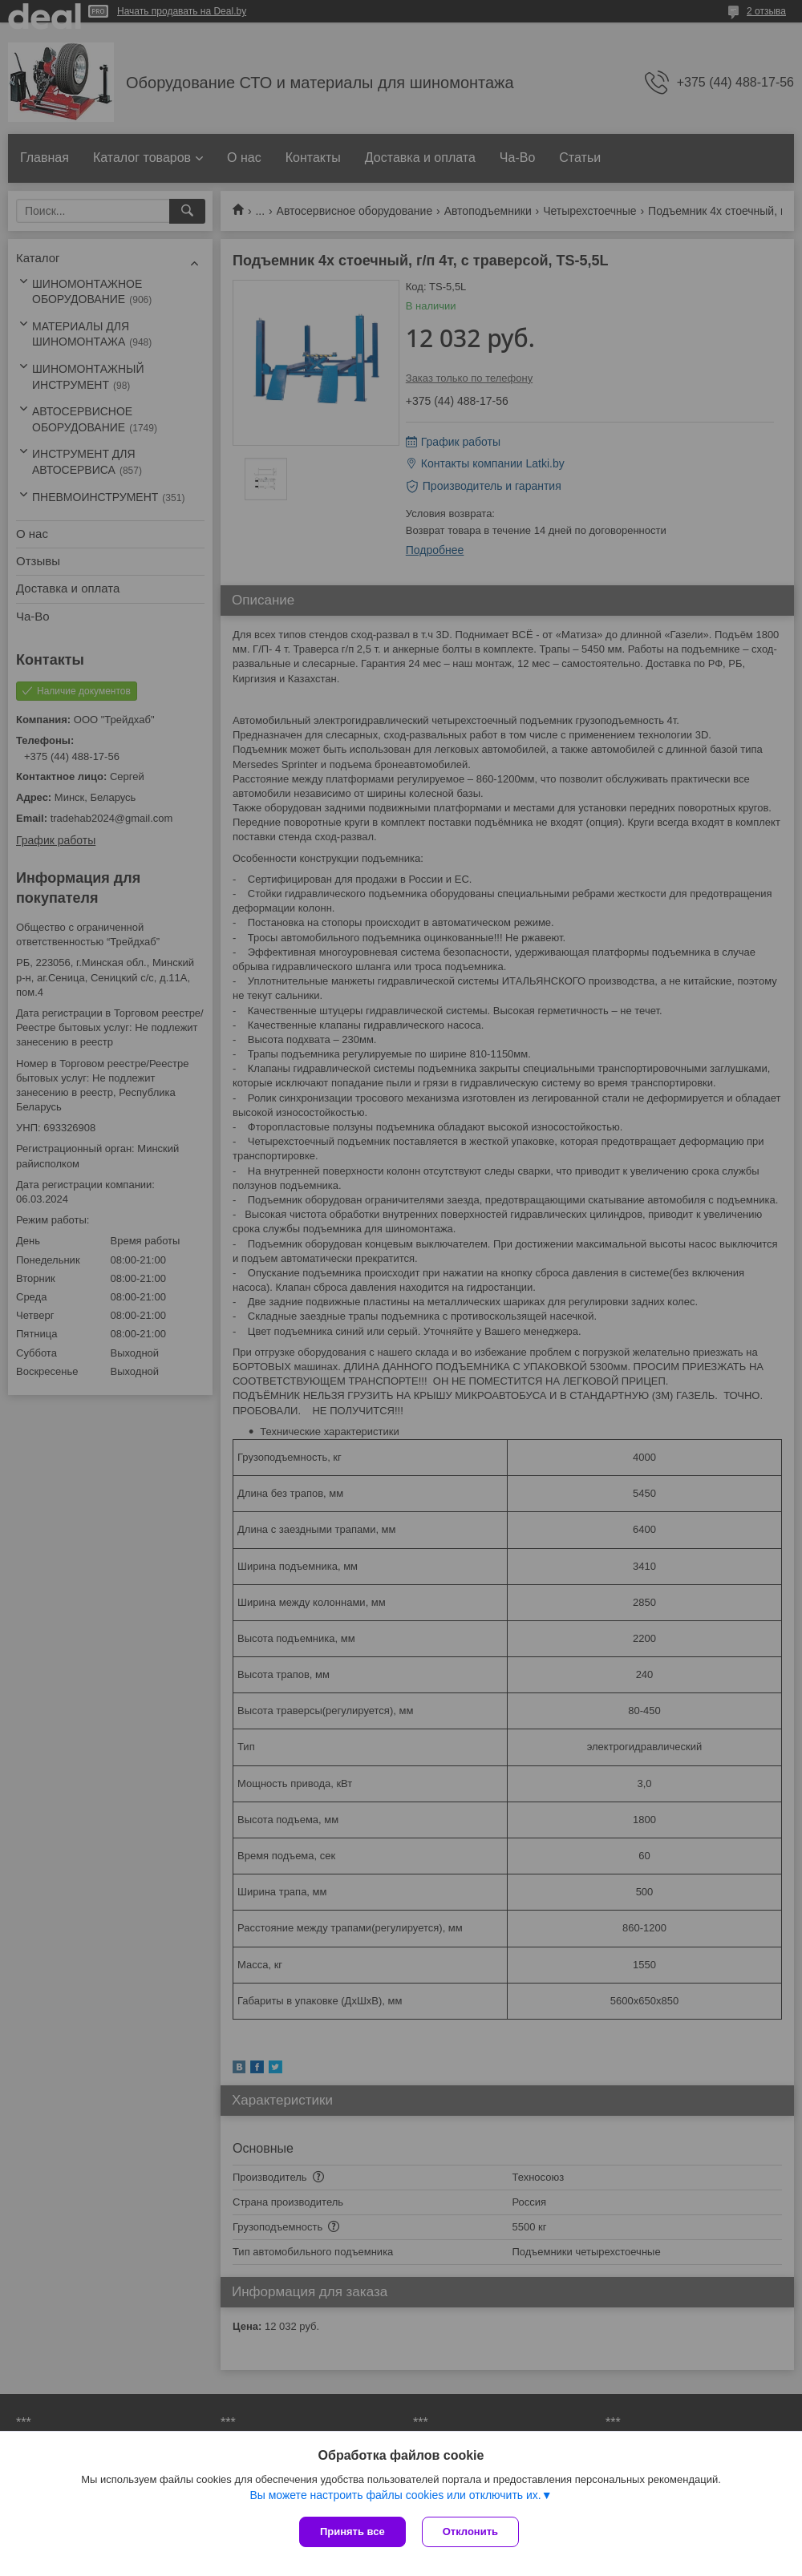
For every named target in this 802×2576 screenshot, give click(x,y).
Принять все (352, 2531)
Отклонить (470, 2531)
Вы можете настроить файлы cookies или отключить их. (395, 2495)
